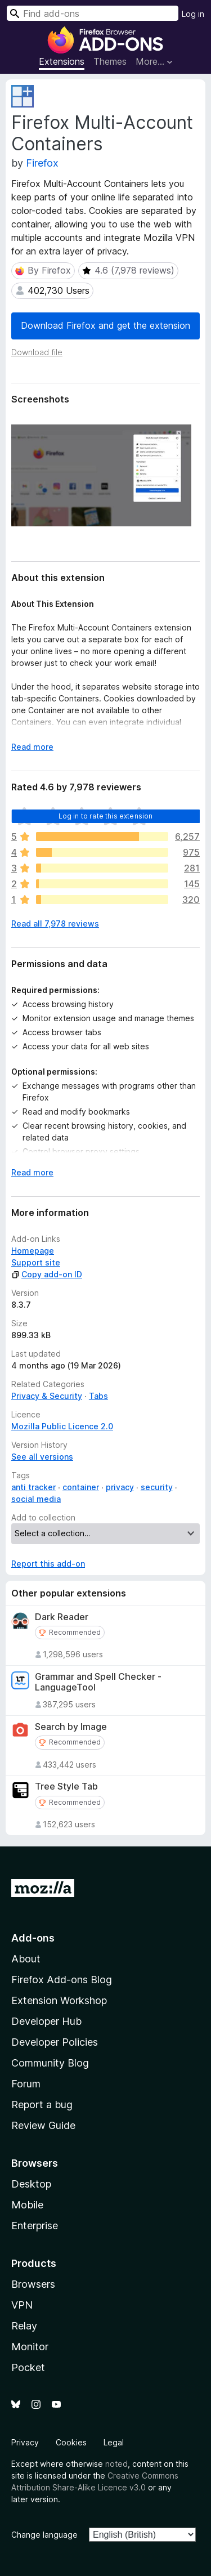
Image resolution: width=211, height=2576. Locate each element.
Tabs (98, 1396)
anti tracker (33, 1487)
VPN (22, 2305)
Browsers (33, 2284)
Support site (35, 1262)
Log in (193, 14)
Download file (36, 352)
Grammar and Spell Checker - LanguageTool (98, 1682)
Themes (110, 61)
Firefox (42, 163)
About (26, 1959)
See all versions (42, 1456)
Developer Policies (54, 2042)
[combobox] (92, 13)
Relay (24, 2326)
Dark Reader (61, 1617)
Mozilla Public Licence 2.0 (62, 1426)
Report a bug (42, 2104)
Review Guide (43, 2125)
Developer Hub (46, 2021)
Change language (44, 2534)
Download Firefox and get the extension (105, 325)
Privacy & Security (46, 1396)
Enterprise (34, 2225)
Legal (114, 2442)
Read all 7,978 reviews (55, 923)
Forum (26, 2084)
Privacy (25, 2442)
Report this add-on (48, 1563)
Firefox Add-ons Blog (61, 1979)
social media (36, 1499)
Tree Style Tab (66, 1786)
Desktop (31, 2184)
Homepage (32, 1250)
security (157, 1487)
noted (116, 2463)
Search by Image (71, 1726)
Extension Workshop (59, 2000)
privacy (120, 1487)
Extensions (61, 61)
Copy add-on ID (46, 1274)
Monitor (29, 2347)
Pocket (28, 2367)
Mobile (27, 2205)
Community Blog (50, 2063)
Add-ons (33, 1938)
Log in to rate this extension (106, 816)
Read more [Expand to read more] (32, 747)
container (80, 1487)
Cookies (71, 2442)
